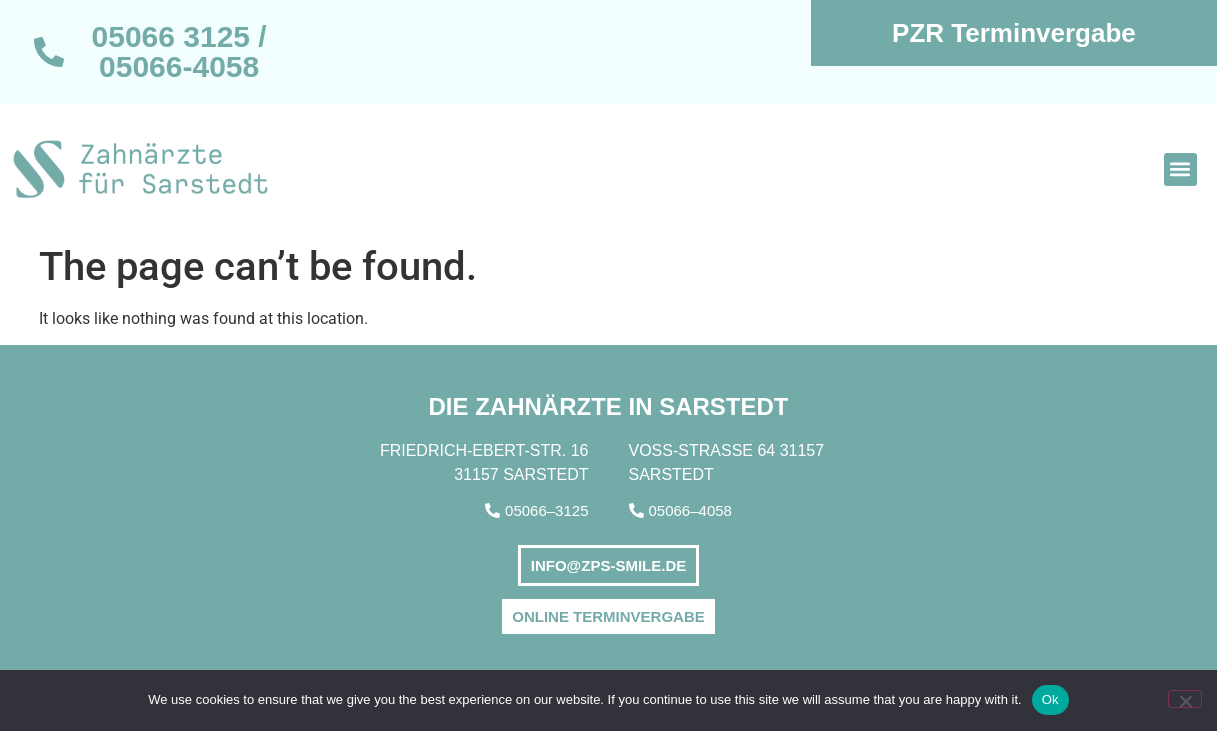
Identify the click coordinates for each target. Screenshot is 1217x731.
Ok (1050, 699)
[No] (1185, 699)
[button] (1180, 169)
